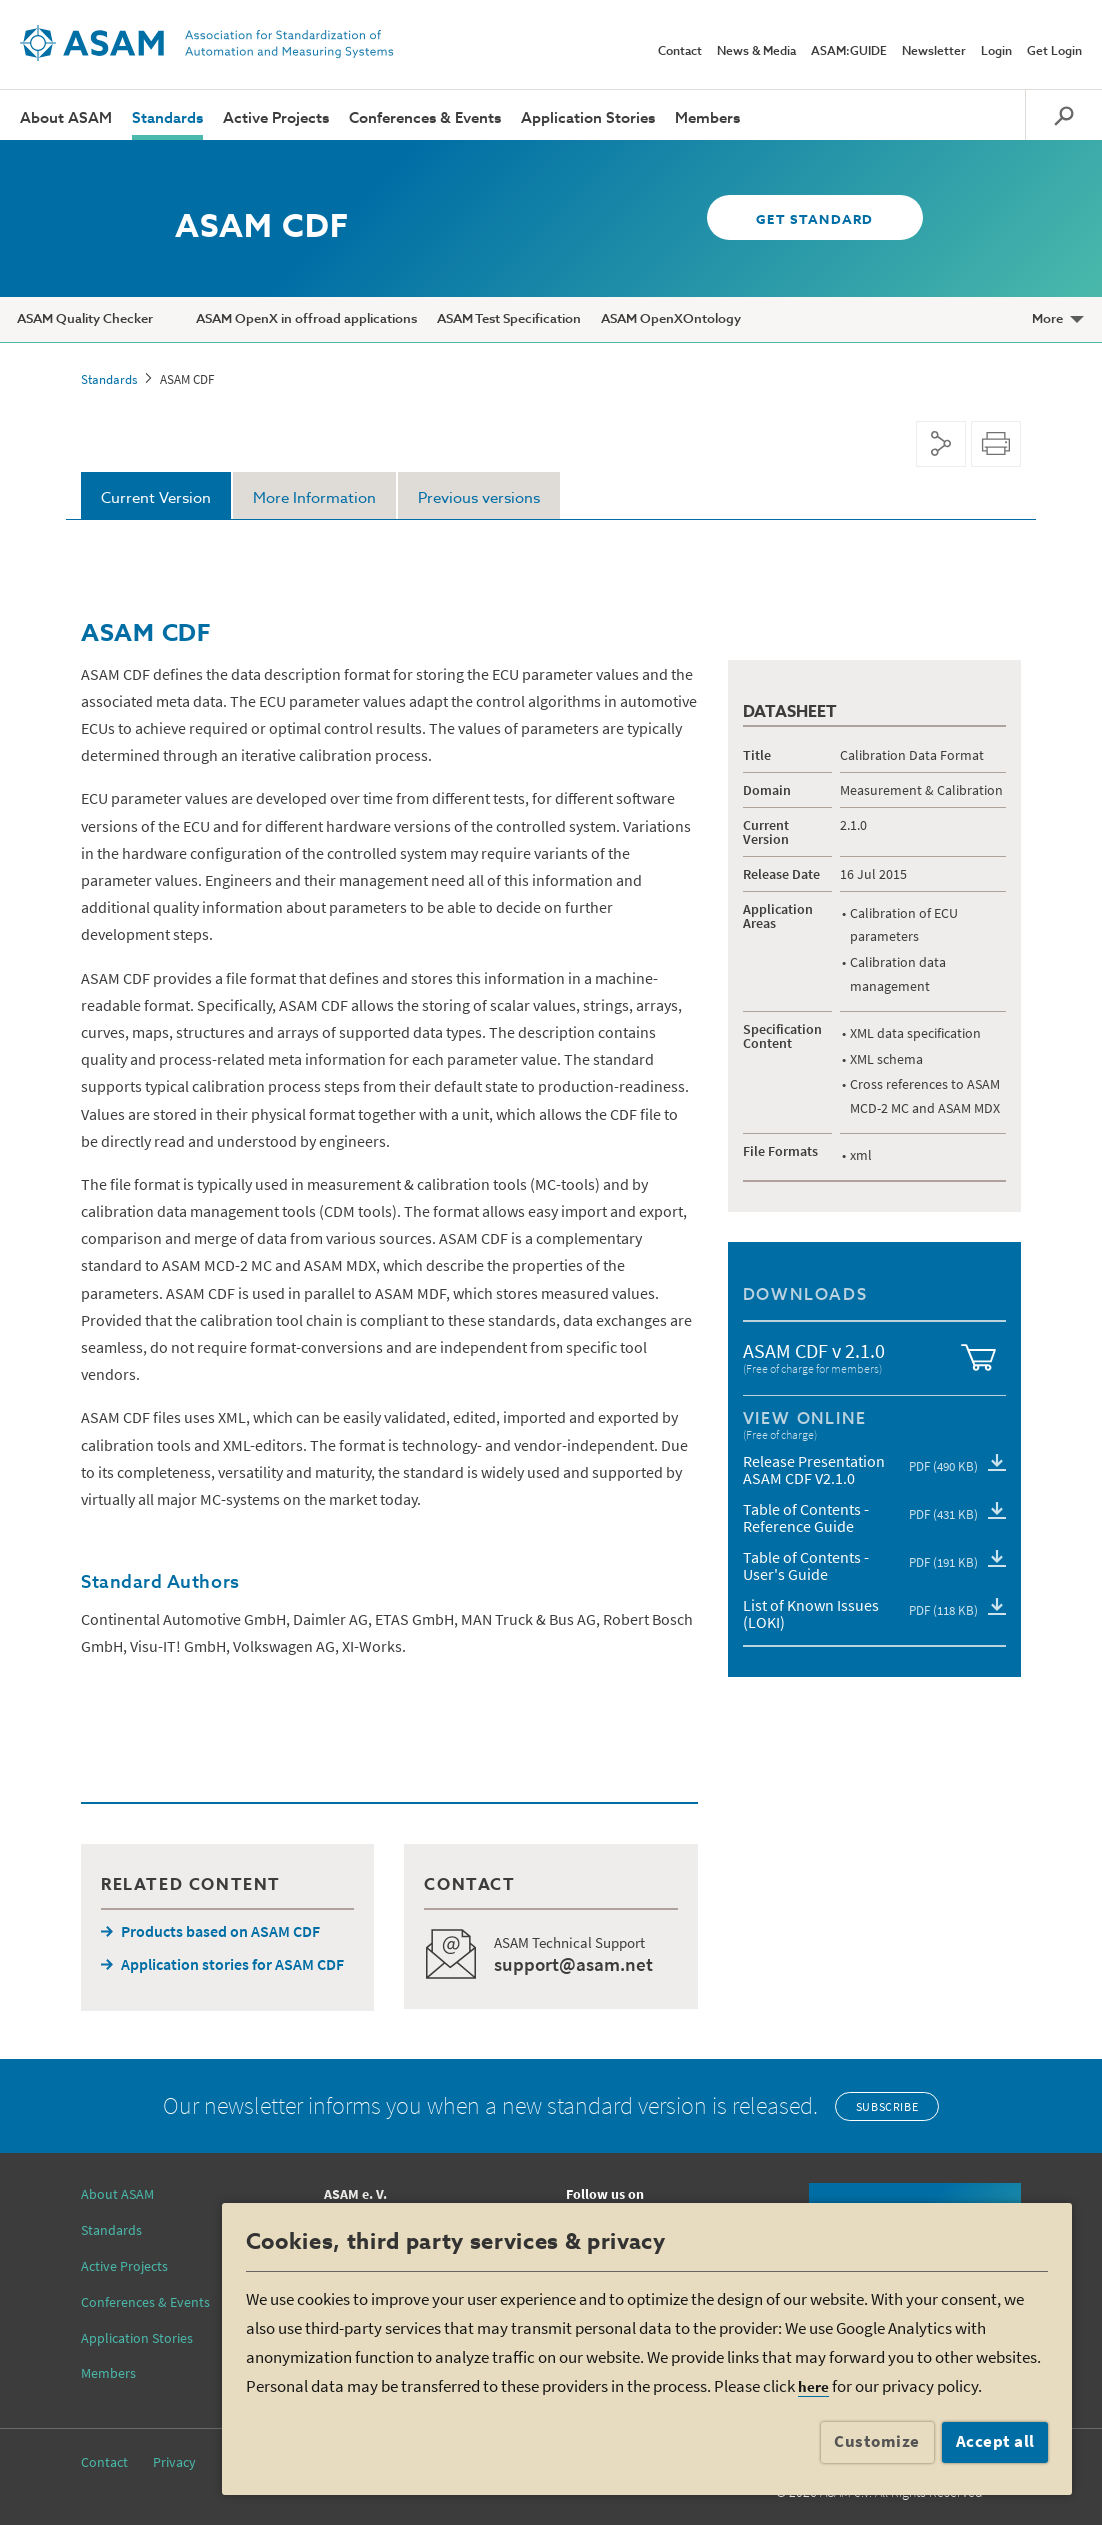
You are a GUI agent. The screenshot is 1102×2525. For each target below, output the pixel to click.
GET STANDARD (812, 220)
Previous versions (479, 498)
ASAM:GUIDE (849, 52)
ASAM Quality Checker (85, 319)
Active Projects (276, 118)
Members (707, 118)
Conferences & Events (425, 118)
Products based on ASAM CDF (220, 1931)
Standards (167, 118)
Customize (877, 2441)
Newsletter (934, 52)
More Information (314, 498)
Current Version (156, 498)
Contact (680, 52)
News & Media (756, 52)
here (813, 2386)
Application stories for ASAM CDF (232, 1964)
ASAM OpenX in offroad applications (306, 319)
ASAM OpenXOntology (671, 319)
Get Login (1054, 52)
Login (996, 52)
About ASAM (66, 118)
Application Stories (588, 118)
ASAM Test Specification (509, 319)
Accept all (995, 2441)
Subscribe (887, 2106)
